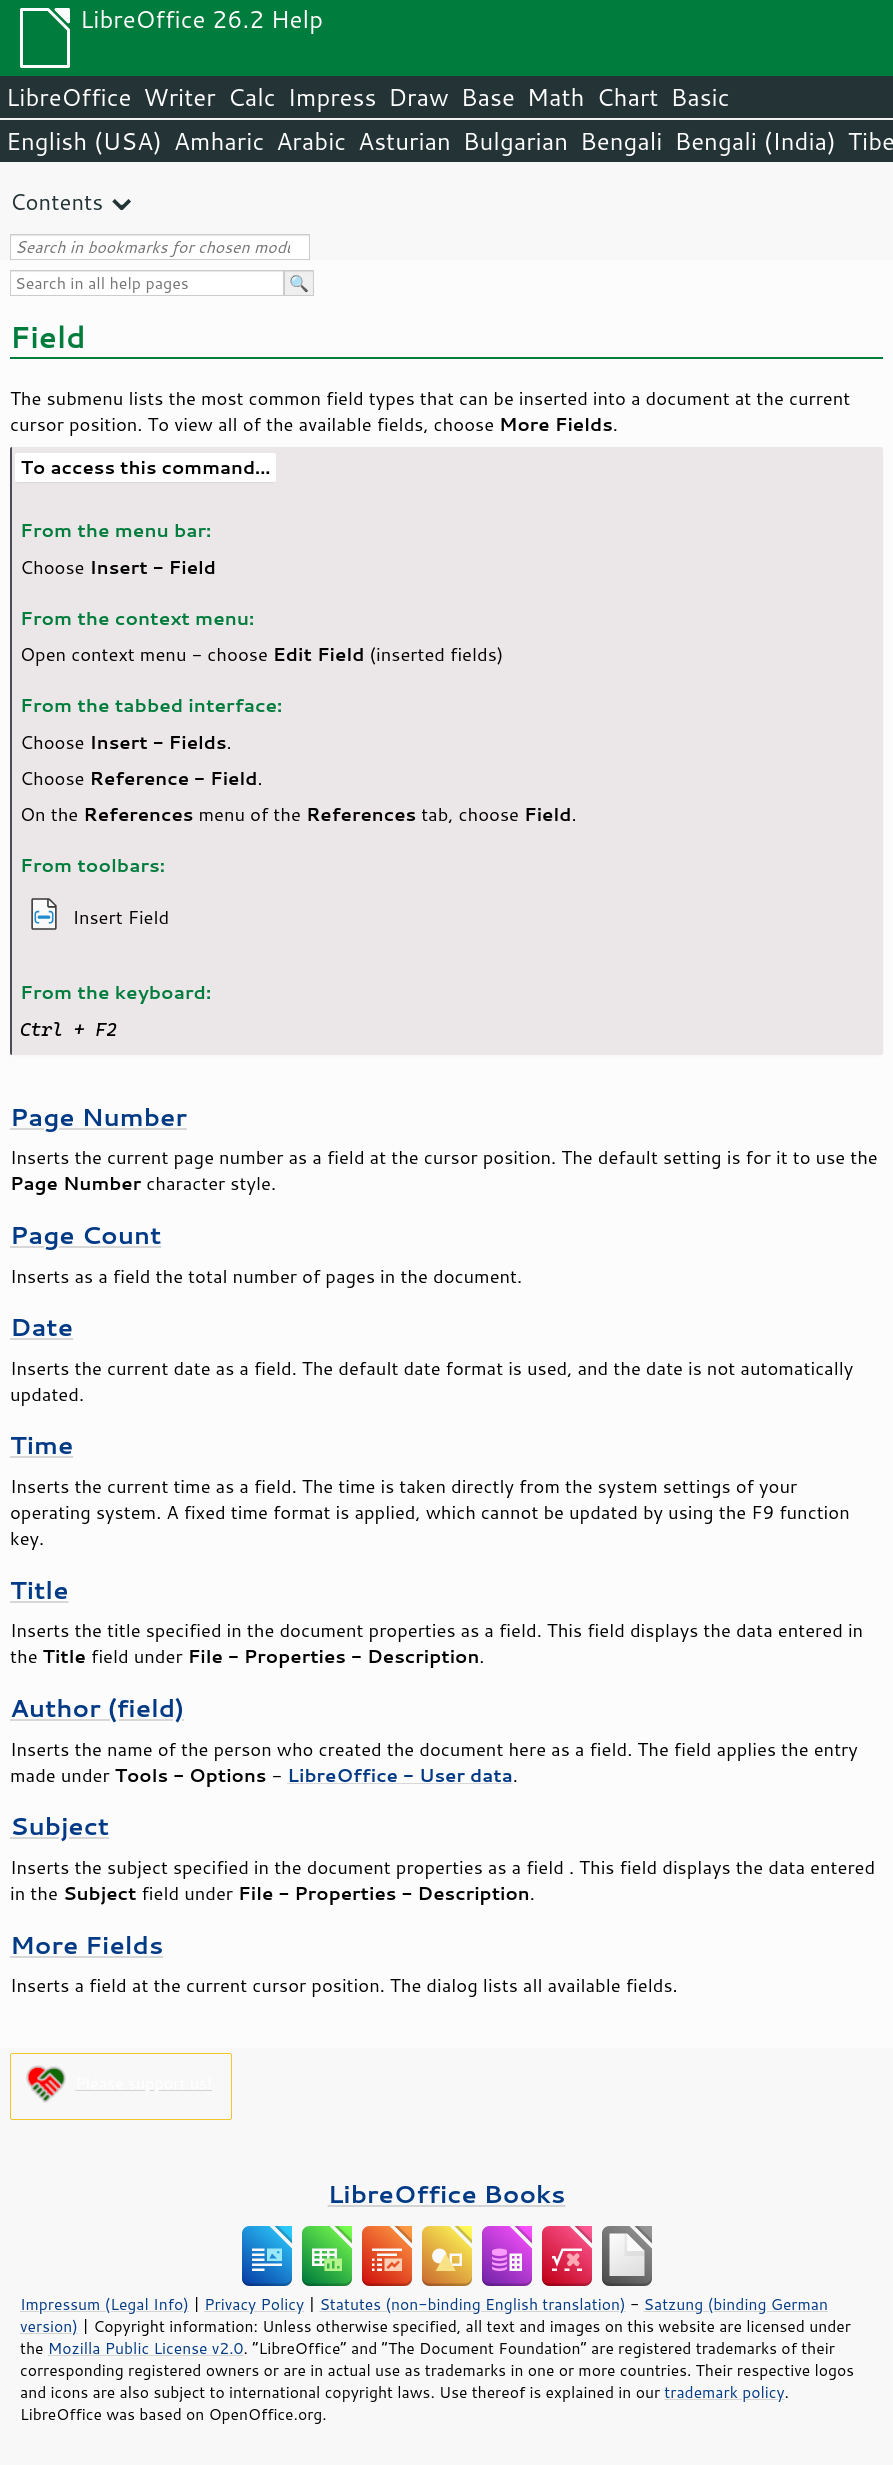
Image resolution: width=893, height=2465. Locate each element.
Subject (59, 1825)
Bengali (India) (755, 141)
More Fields (86, 1944)
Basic (699, 97)
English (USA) (84, 141)
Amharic (219, 141)
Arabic (311, 141)
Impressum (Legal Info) (104, 2304)
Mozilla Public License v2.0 (146, 2348)
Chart (627, 97)
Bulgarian (515, 141)
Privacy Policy (254, 2304)
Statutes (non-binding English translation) (472, 2304)
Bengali (621, 141)
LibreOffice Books (447, 2193)
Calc (252, 97)
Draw (418, 97)
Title (39, 1589)
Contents (56, 201)
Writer (179, 97)
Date (41, 1326)
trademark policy (724, 2392)
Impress (332, 97)
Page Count (85, 1234)
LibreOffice (68, 97)
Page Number (98, 1116)
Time (41, 1444)
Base (488, 97)
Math (556, 97)
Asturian (404, 141)
